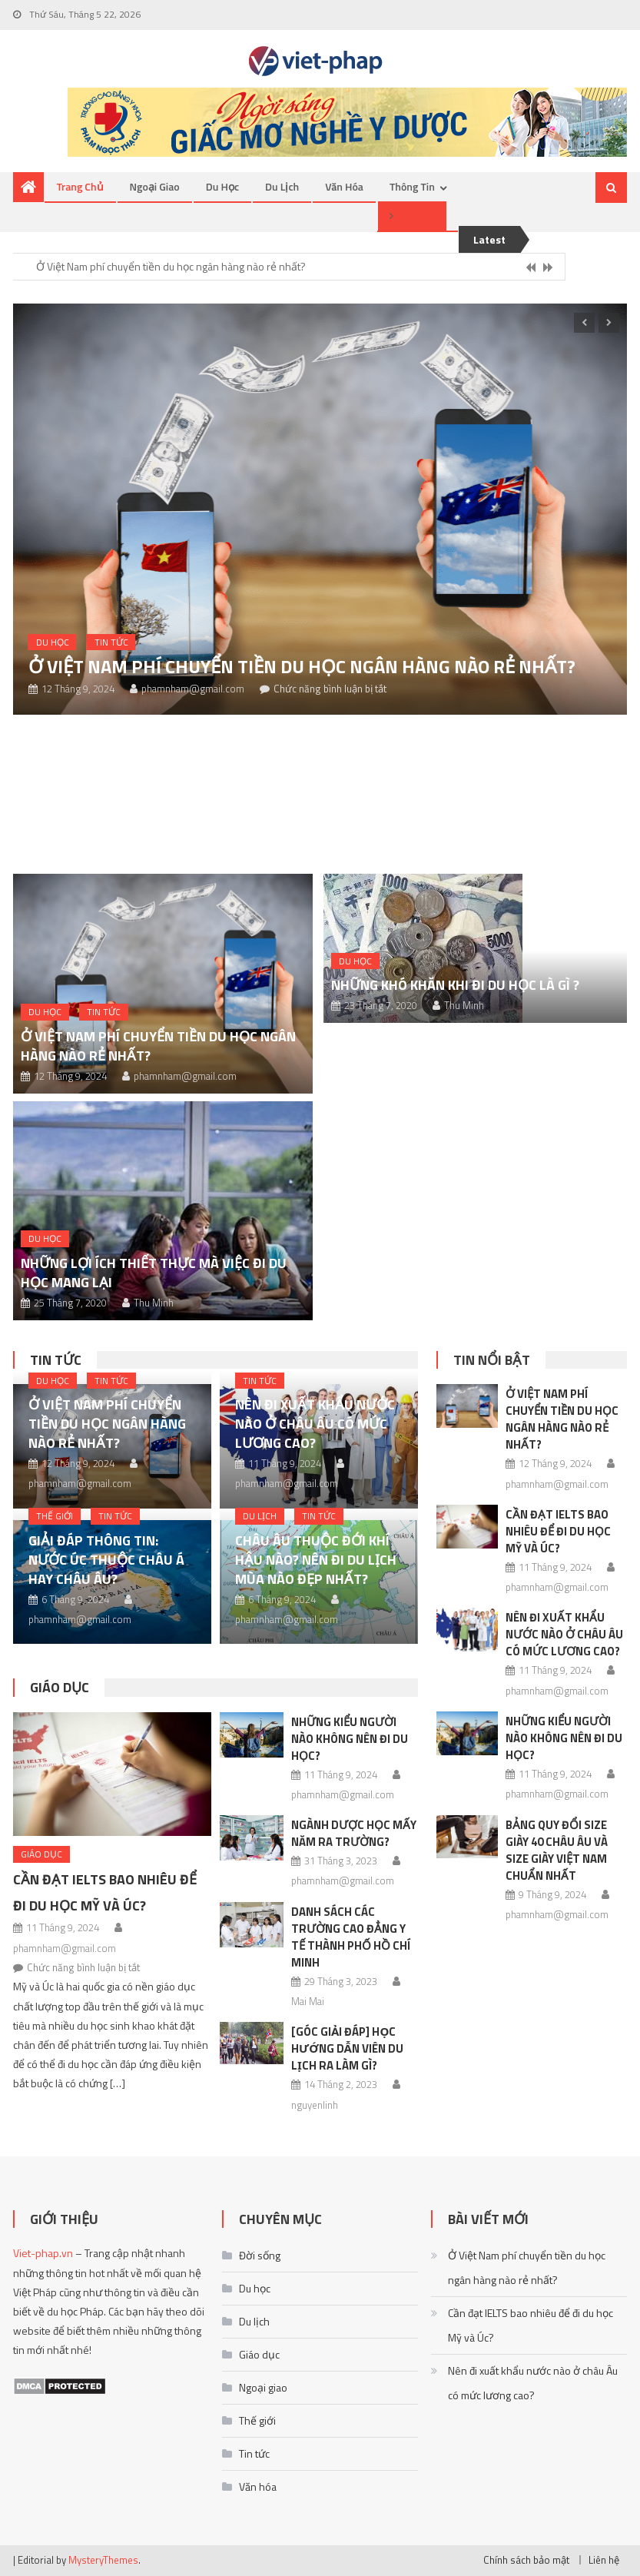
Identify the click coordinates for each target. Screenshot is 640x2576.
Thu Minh (154, 1302)
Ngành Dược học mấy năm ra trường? (353, 1833)
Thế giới (54, 1516)
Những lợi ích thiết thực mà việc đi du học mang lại (154, 1273)
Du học (222, 186)
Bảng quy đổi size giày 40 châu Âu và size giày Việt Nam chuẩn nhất (557, 1850)
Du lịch (282, 186)
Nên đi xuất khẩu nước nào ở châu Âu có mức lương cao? (315, 1423)
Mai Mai (307, 2001)
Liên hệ (604, 2560)
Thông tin (412, 186)
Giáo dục (59, 1687)
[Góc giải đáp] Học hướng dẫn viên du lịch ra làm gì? (347, 2048)
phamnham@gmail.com (192, 688)
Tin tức (111, 642)
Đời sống (259, 2255)
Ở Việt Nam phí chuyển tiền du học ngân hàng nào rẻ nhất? (171, 266)
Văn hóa (344, 186)
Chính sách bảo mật (526, 2560)
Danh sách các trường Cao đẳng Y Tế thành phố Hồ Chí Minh (350, 1937)
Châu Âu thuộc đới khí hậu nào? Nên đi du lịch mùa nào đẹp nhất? (315, 1559)
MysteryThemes (103, 2560)
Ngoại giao (155, 186)
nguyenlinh (314, 2105)
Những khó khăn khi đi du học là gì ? (455, 984)
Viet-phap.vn (43, 2253)
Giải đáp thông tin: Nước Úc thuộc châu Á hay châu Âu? (106, 1559)
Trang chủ (80, 186)
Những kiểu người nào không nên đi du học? (349, 1738)
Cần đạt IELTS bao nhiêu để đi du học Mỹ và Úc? (558, 1531)
